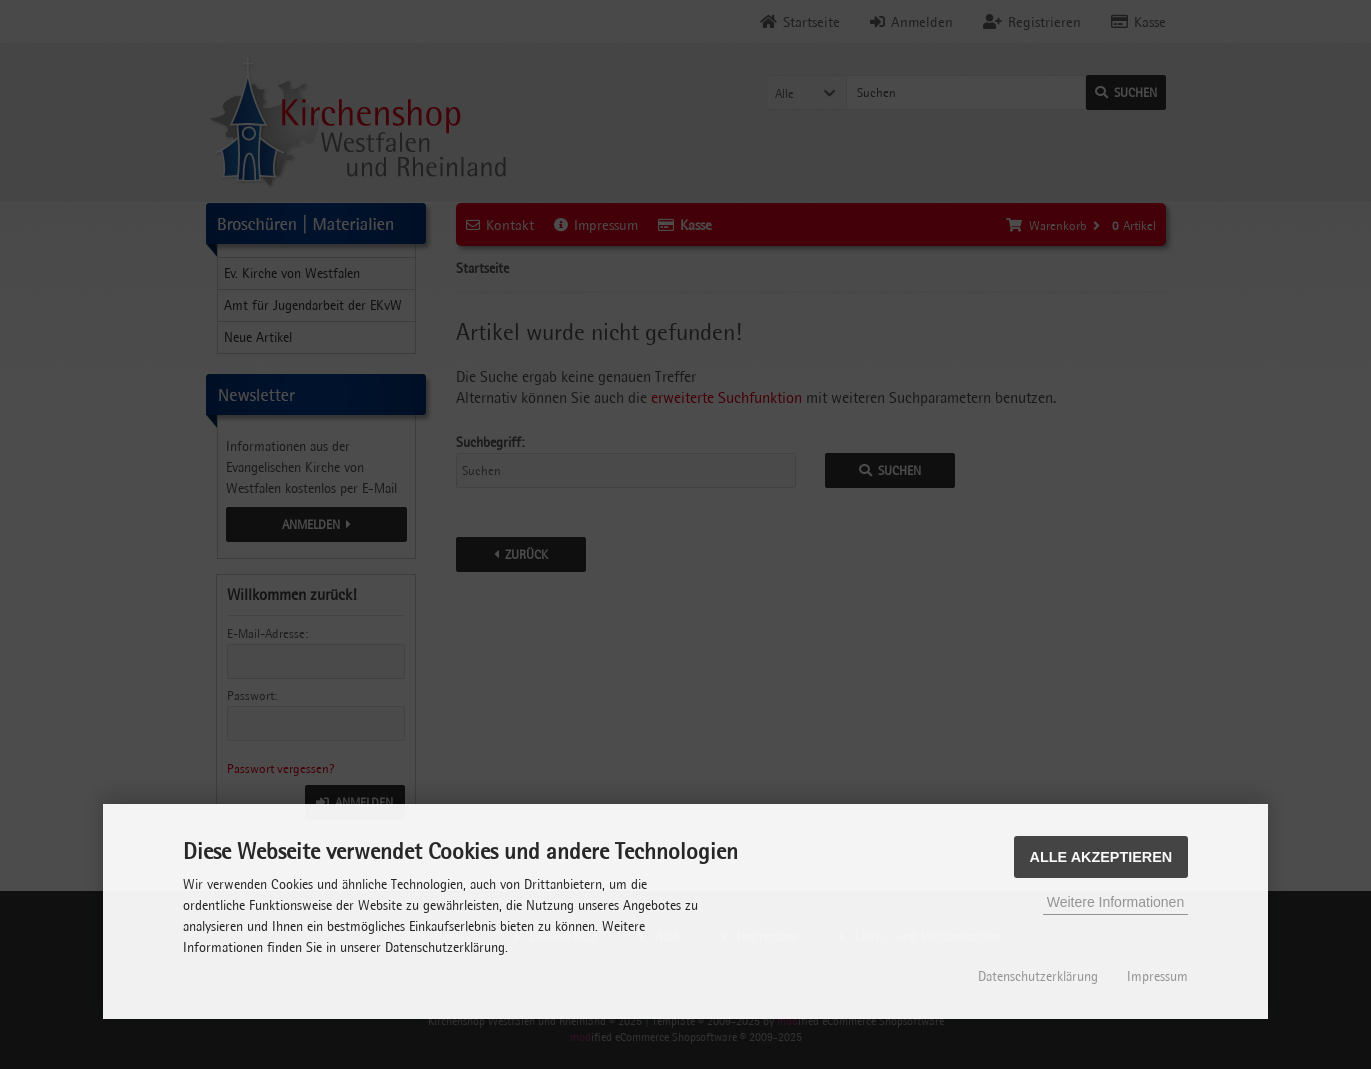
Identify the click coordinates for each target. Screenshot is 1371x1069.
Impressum (1157, 976)
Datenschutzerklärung (1038, 976)
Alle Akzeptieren (1101, 857)
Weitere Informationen (1115, 902)
